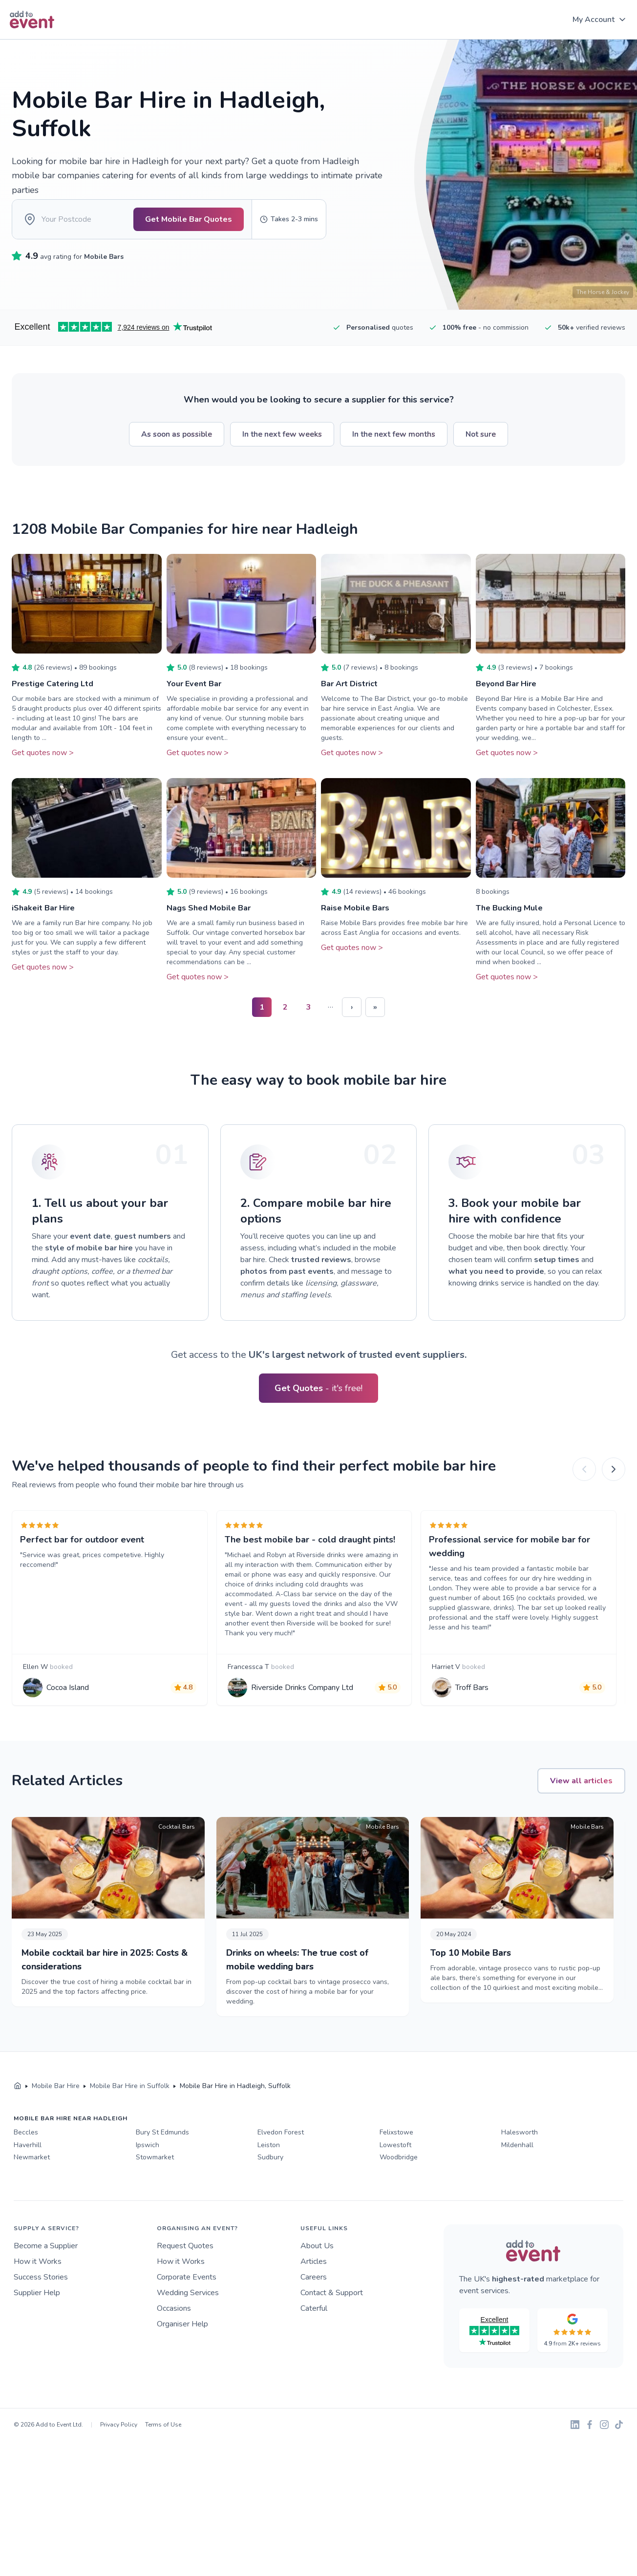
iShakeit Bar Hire (46, 921)
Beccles (26, 2175)
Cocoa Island (71, 1718)
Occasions (174, 2351)
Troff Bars (475, 1718)
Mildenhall (517, 2188)
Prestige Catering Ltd (56, 697)
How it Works (38, 2304)
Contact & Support (331, 2335)
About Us (317, 2288)
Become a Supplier (46, 2288)
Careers (313, 2320)
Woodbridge (399, 2200)
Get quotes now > (43, 766)
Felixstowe (396, 2175)
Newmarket (32, 2200)
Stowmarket (155, 2200)
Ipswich (147, 2188)
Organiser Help (182, 2367)
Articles (313, 2304)
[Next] (613, 1483)
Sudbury (270, 2200)
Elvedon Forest (280, 2175)
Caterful (313, 2351)
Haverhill (28, 2188)
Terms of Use (163, 2467)
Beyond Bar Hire (509, 697)
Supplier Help (37, 2335)
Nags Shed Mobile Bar (213, 921)
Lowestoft (395, 2188)
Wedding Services (188, 2335)
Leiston (268, 2188)
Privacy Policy (118, 2467)
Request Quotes (185, 2288)
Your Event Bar (197, 697)
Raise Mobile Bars (358, 921)
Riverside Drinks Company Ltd (306, 1718)
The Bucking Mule (512, 921)
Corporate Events (186, 2320)
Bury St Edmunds (162, 2175)
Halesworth (519, 2175)
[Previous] (584, 1483)
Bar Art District (352, 697)
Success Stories (41, 2320)
